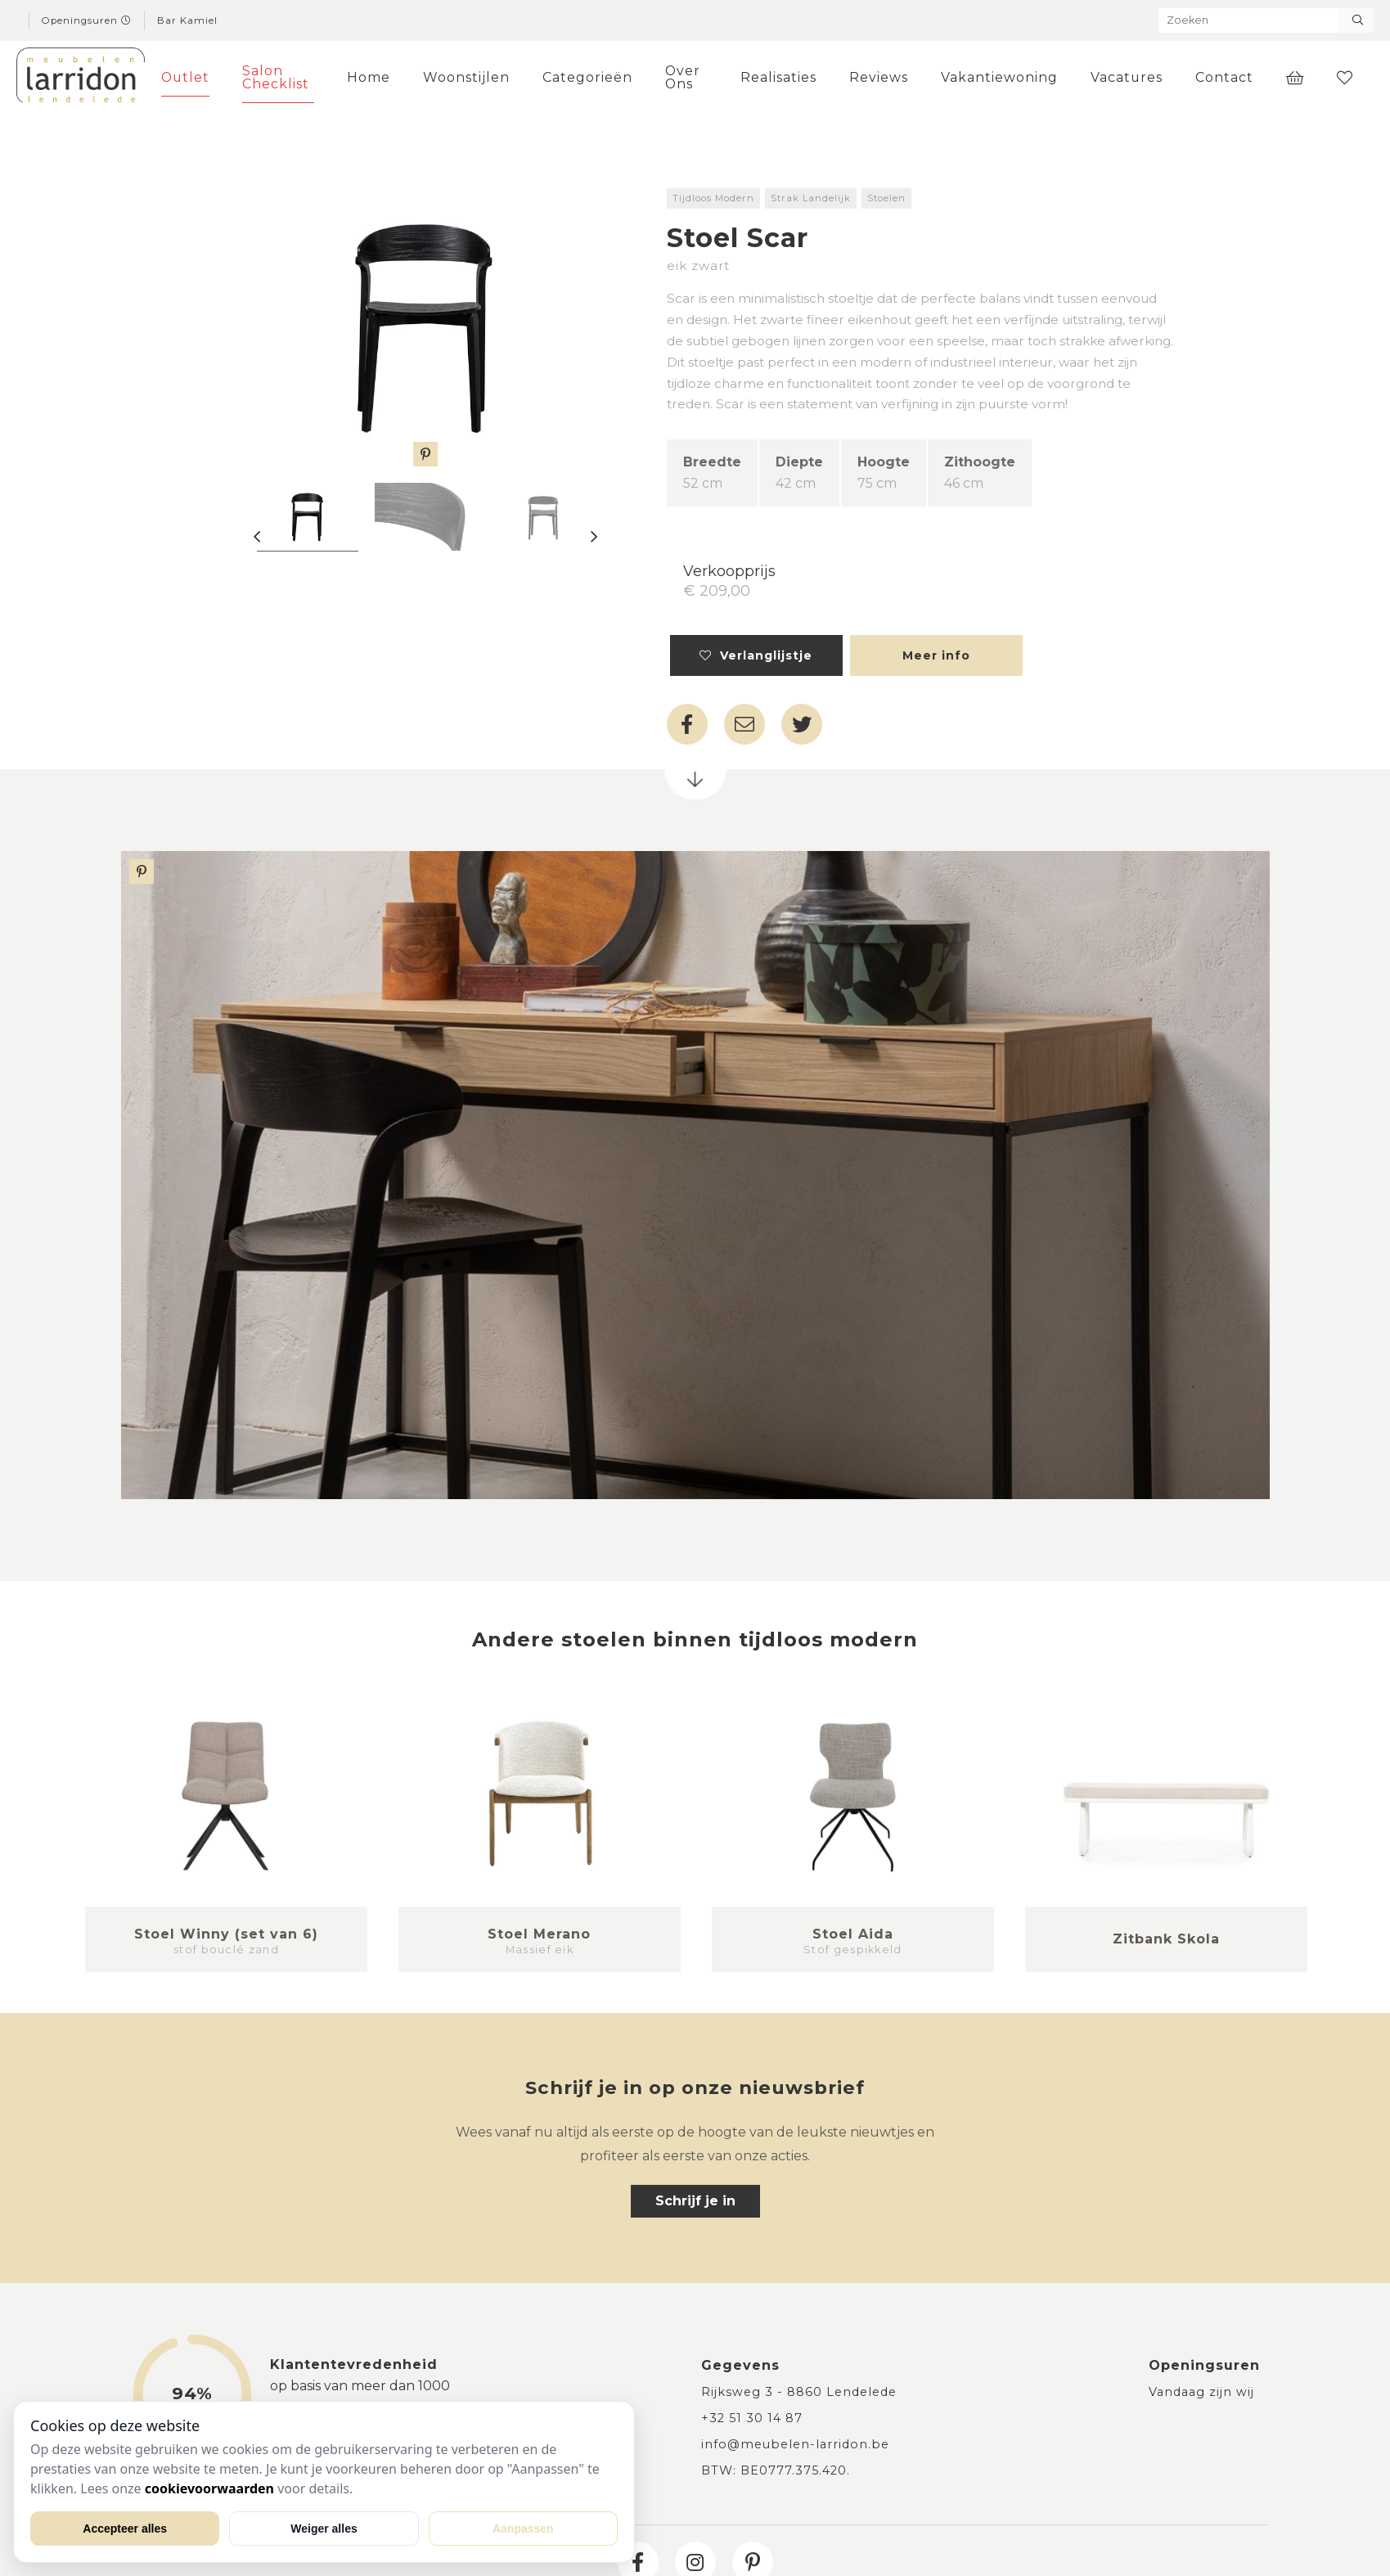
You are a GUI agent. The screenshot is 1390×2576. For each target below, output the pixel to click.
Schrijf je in (695, 2201)
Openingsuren (87, 20)
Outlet (185, 77)
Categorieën (587, 77)
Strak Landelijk (811, 198)
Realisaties (778, 77)
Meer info (936, 655)
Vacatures (1127, 77)
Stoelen (886, 198)
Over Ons (682, 77)
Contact (1224, 77)
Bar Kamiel (187, 20)
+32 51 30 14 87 (752, 2418)
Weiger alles (323, 2528)
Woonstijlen (466, 77)
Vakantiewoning (999, 77)
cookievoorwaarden (209, 2488)
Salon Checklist (275, 77)
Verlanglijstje (755, 655)
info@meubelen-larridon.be (795, 2444)
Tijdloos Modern (713, 198)
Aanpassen (523, 2528)
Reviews (878, 77)
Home (368, 77)
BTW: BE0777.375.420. (775, 2470)
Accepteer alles (125, 2528)
